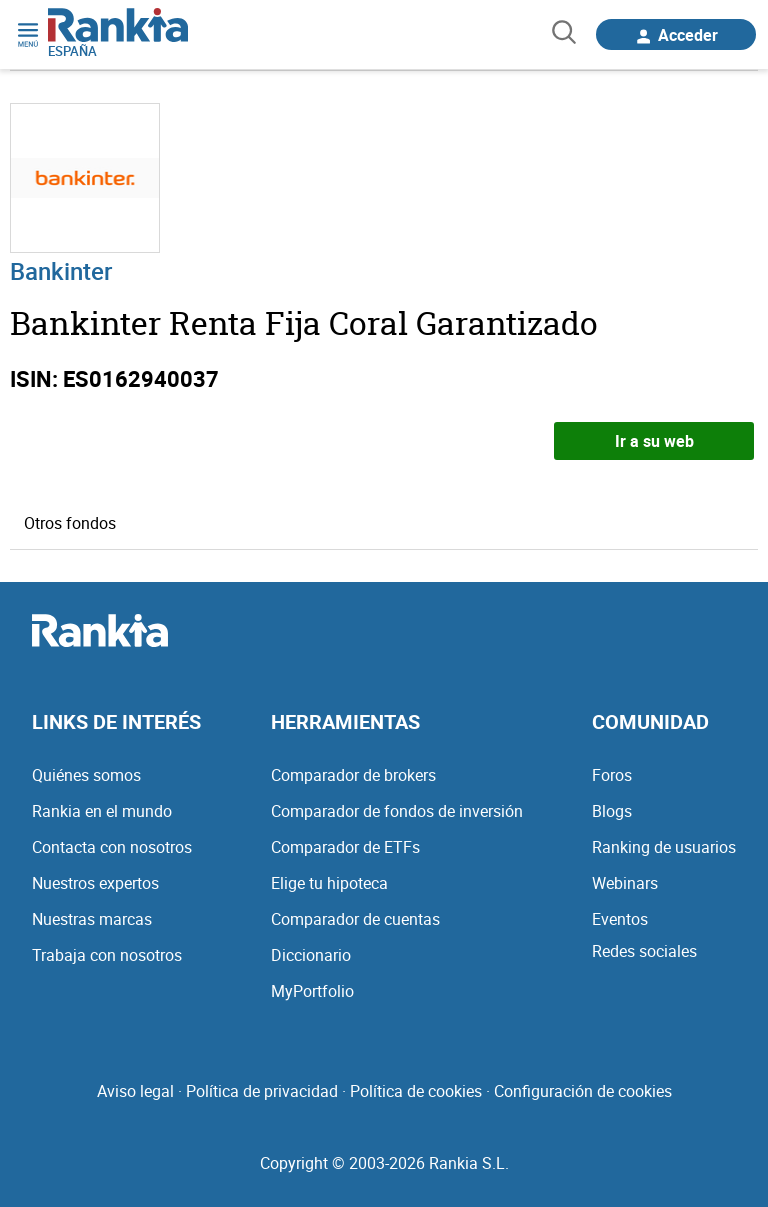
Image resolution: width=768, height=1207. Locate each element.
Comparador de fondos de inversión (397, 811)
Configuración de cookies (583, 1091)
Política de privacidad (262, 1091)
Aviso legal (135, 1091)
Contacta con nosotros (112, 847)
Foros (612, 775)
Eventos (620, 919)
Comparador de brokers (353, 775)
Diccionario (311, 955)
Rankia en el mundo (102, 811)
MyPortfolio (312, 991)
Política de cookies (416, 1091)
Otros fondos (70, 523)
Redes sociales (644, 951)
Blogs (612, 811)
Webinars (625, 883)
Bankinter (61, 271)
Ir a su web (654, 441)
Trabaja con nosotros (107, 955)
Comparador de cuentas (355, 919)
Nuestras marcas (92, 919)
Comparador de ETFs (345, 847)
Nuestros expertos (95, 883)
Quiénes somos (86, 775)
